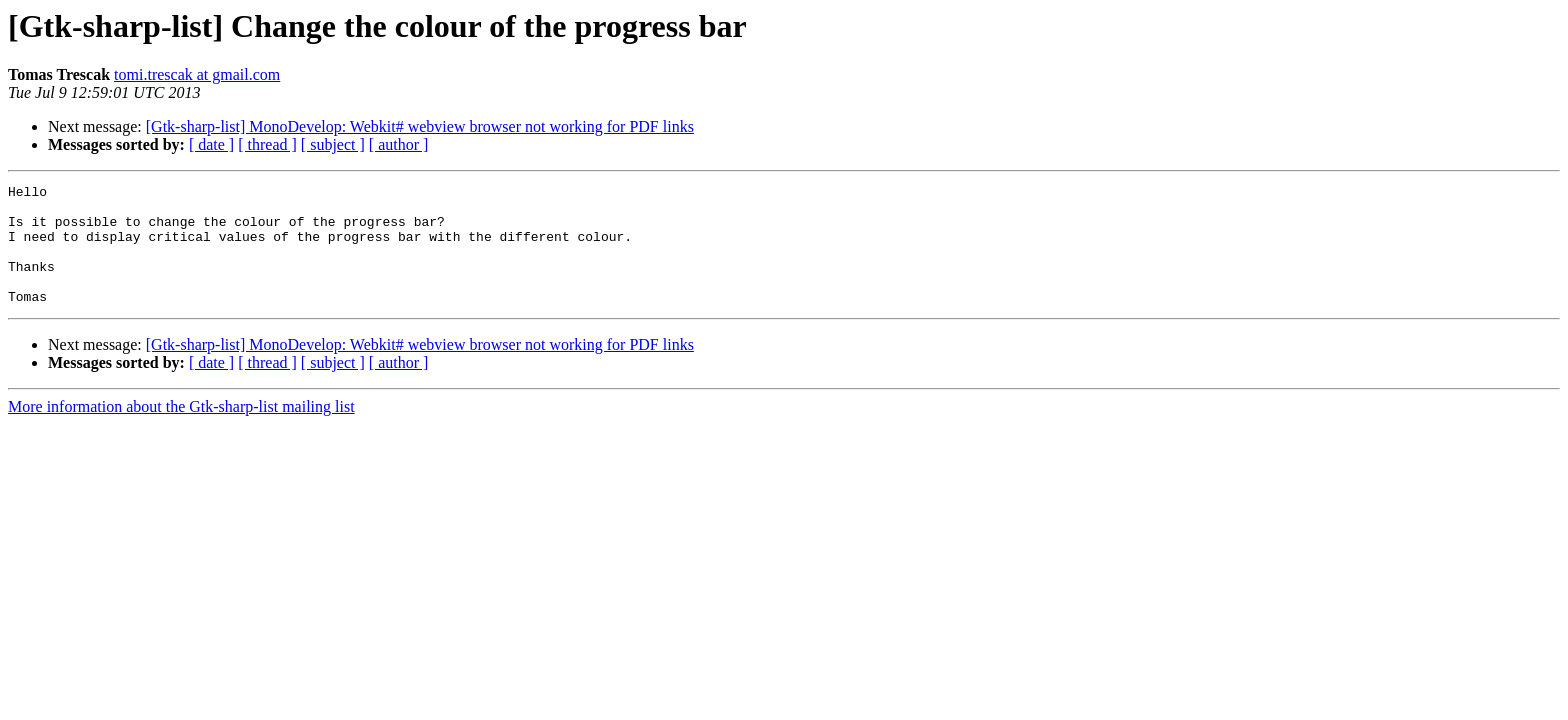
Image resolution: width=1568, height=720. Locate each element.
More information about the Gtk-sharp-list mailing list (181, 430)
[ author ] (399, 144)
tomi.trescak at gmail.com (197, 74)
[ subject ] (333, 144)
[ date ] (211, 144)
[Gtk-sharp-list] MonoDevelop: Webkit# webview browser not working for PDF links (420, 126)
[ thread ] (267, 144)
